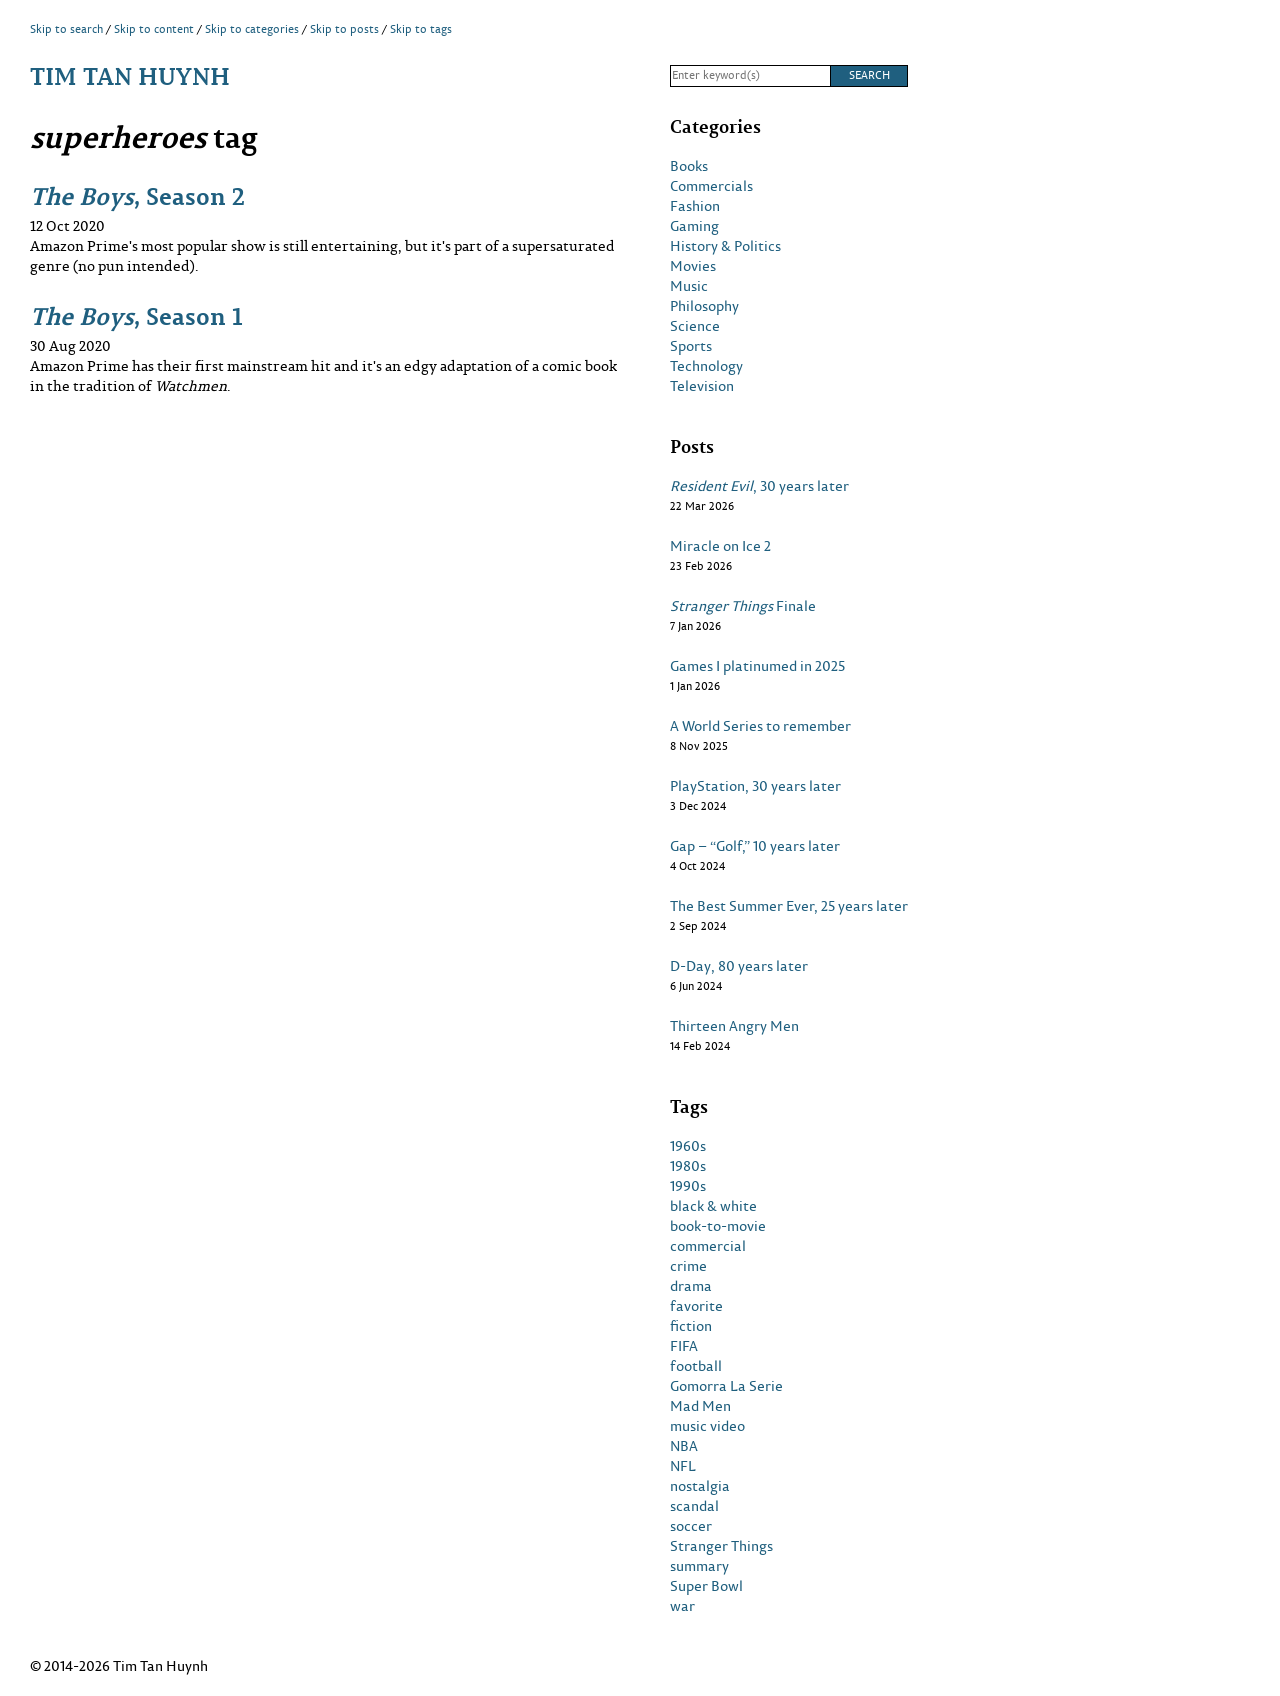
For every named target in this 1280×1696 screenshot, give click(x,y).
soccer (691, 1526)
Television (702, 386)
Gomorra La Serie (726, 1386)
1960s (688, 1146)
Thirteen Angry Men (734, 1026)
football (696, 1366)
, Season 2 (137, 195)
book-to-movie (718, 1226)
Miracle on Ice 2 (720, 546)
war (682, 1606)
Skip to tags (421, 29)
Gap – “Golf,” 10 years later (755, 846)
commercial (708, 1246)
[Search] (750, 76)
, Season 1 (136, 315)
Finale (743, 606)
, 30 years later (759, 486)
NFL (683, 1466)
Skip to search (66, 29)
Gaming (694, 226)
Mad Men (700, 1406)
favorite (696, 1306)
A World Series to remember (760, 726)
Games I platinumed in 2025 (757, 666)
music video (707, 1426)
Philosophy (704, 306)
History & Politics (725, 246)
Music (689, 286)
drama (691, 1286)
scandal (694, 1506)
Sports (691, 346)
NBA (684, 1446)
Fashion (695, 206)
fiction (691, 1326)
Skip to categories (252, 29)
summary (699, 1566)
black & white (713, 1206)
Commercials (711, 186)
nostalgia (700, 1486)
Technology (706, 366)
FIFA (684, 1346)
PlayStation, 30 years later (755, 786)
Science (695, 326)
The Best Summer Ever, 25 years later (789, 906)
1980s (688, 1166)
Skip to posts (344, 29)
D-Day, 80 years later (739, 966)
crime (688, 1266)
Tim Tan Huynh (130, 75)
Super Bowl (706, 1586)
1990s (688, 1186)
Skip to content (154, 29)
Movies (693, 266)
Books (689, 166)
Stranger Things (721, 1546)
